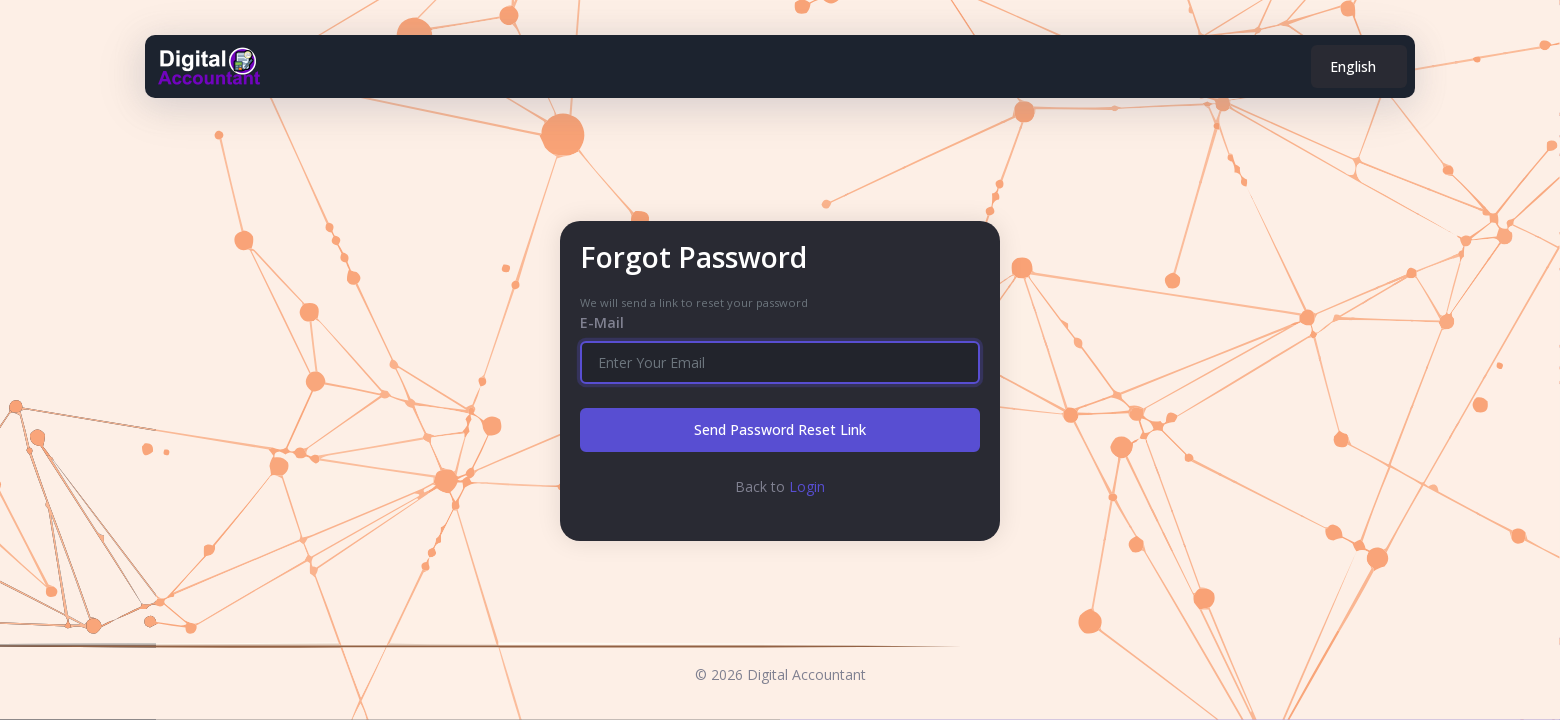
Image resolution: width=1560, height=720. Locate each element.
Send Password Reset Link (780, 429)
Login (807, 486)
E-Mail (602, 322)
